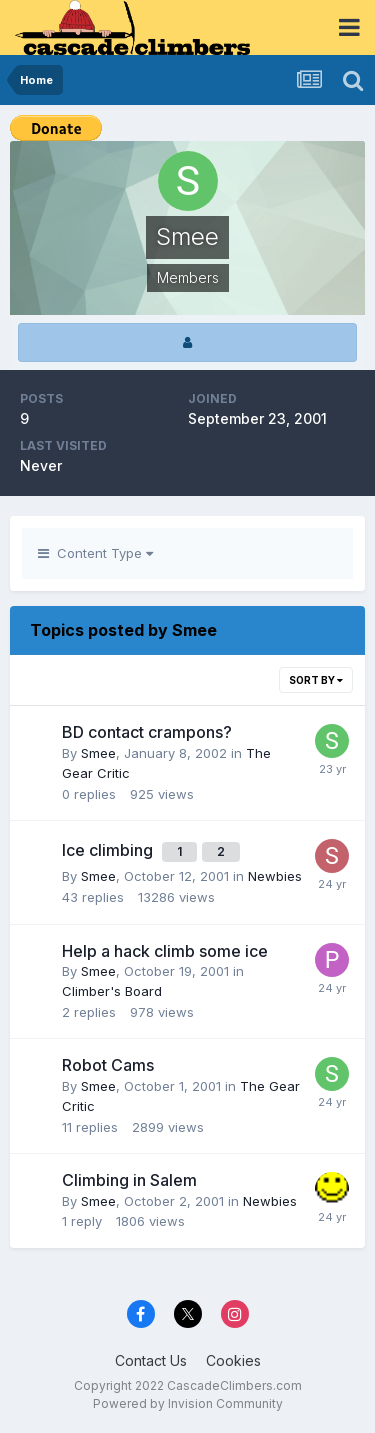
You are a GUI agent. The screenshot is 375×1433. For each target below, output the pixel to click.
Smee (98, 753)
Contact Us (151, 1360)
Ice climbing (109, 850)
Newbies (275, 876)
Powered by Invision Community (188, 1403)
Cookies (233, 1360)
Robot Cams (108, 1065)
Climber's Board (112, 991)
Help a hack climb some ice (165, 951)
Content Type (95, 553)
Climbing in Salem (129, 1180)
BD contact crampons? (147, 732)
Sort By (316, 680)
